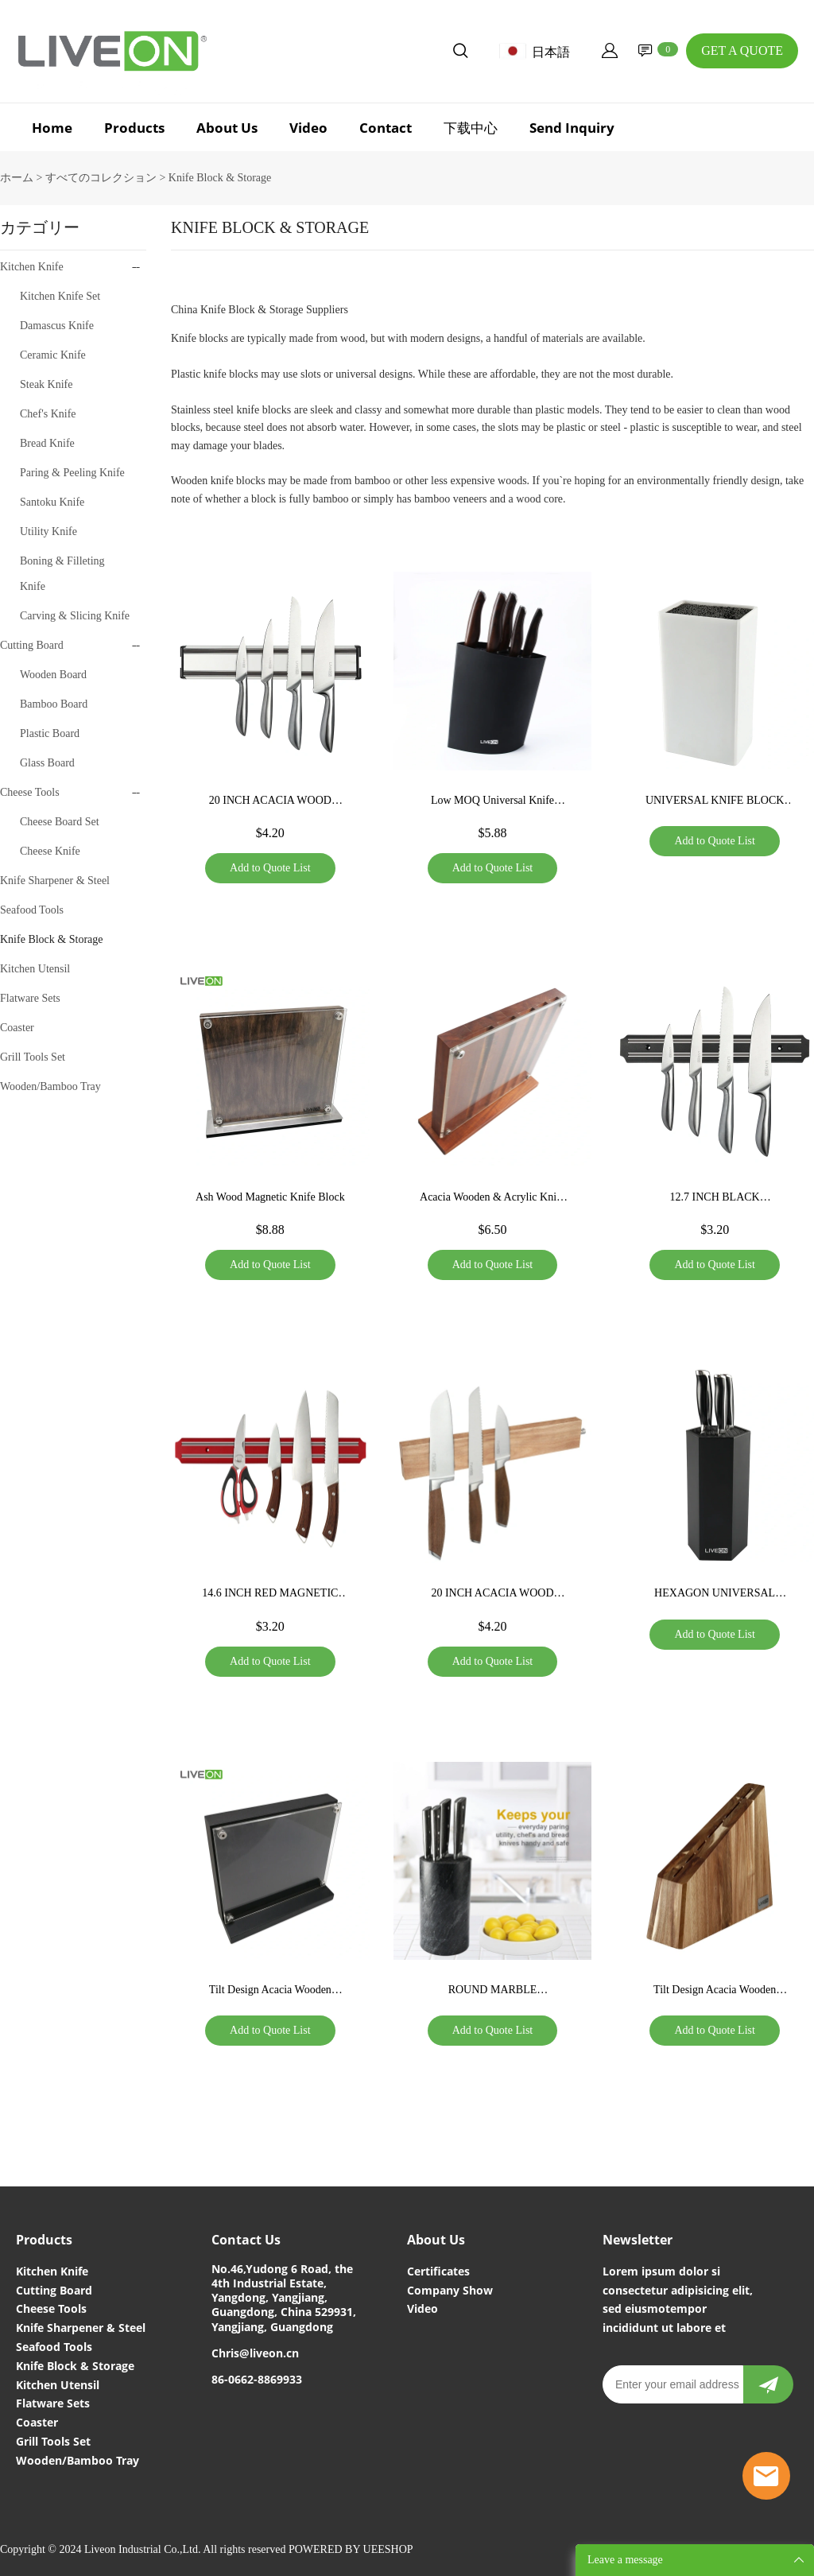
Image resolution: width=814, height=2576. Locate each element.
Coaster (17, 1028)
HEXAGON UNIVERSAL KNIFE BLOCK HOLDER (714, 1595)
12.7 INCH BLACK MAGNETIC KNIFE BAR (715, 1199)
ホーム (16, 178)
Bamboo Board (53, 704)
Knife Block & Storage (220, 178)
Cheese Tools (30, 792)
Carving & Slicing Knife (75, 616)
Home (52, 127)
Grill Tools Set (32, 1057)
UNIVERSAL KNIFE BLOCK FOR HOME (714, 802)
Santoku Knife (52, 502)
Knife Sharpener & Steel (55, 880)
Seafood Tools (32, 910)
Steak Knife (46, 384)
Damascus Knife (57, 326)
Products (134, 127)
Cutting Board (32, 645)
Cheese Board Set (59, 822)
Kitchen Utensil (35, 969)
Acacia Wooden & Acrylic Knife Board (492, 1199)
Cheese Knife (50, 851)
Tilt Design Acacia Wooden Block (270, 1992)
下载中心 (471, 127)
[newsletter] (768, 2384)
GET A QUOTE (742, 50)
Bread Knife (47, 443)
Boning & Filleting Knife (62, 573)
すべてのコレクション (101, 178)
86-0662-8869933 (256, 2379)
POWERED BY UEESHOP (351, 2549)
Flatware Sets (30, 998)
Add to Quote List (270, 868)
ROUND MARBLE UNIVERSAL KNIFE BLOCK (492, 1992)
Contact (385, 127)
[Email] (673, 2384)
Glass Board (47, 763)
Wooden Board (53, 675)
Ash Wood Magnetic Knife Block (270, 1197)
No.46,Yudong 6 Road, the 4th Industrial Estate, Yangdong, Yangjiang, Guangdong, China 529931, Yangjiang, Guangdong (283, 2297)
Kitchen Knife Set (60, 296)
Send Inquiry (571, 127)
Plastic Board (49, 733)
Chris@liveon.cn (255, 2353)
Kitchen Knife (32, 267)
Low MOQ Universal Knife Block (492, 802)
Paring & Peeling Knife (72, 473)
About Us (227, 127)
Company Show (450, 2290)
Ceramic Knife (53, 355)
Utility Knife (48, 531)
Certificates (438, 2271)
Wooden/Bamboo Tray (50, 1086)
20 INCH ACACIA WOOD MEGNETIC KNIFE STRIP (270, 802)
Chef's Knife (48, 414)
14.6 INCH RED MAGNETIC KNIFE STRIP (270, 1595)
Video (308, 127)
